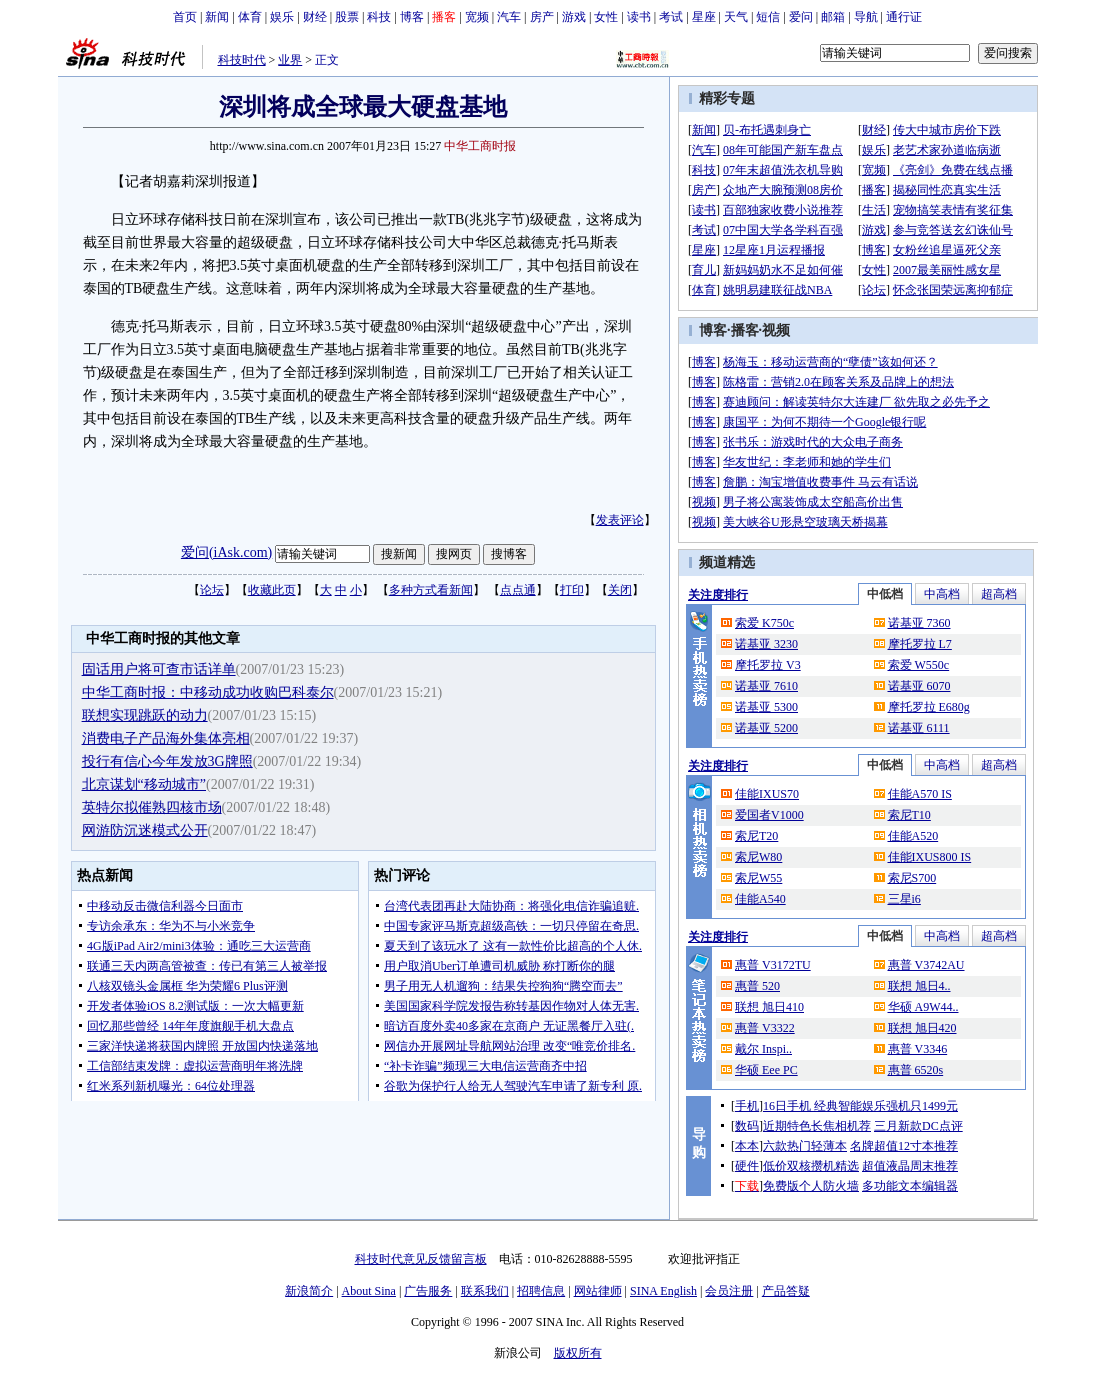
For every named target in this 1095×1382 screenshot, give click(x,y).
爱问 (801, 17)
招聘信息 (541, 1291)
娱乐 (282, 17)
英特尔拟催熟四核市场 (152, 807)
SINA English (663, 1291)
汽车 (509, 17)
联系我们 (485, 1291)
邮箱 (833, 17)
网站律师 (598, 1291)
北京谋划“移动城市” (144, 784)
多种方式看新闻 (431, 590)
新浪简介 (309, 1291)
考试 (671, 17)
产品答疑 (786, 1291)
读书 (639, 17)
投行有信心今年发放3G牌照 (167, 761)
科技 (379, 17)
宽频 (477, 17)
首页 (185, 17)
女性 (606, 17)
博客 (412, 17)
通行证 (904, 17)
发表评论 (620, 520)
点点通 (518, 590)
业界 (290, 60)
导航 (866, 17)
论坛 (212, 590)
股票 (347, 17)
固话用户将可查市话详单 (159, 669)
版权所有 (578, 1353)
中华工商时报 (480, 146)
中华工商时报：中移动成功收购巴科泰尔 (208, 692)
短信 (768, 17)
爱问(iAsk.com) (226, 552)
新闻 (217, 17)
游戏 (574, 17)
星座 (704, 17)
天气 (736, 17)
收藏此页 (272, 590)
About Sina (369, 1291)
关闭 (620, 590)
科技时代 (242, 60)
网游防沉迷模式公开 (145, 830)
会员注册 (729, 1291)
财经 (315, 17)
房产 (542, 17)
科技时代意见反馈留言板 (421, 1259)
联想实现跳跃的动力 (145, 715)
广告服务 (428, 1291)
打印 (572, 590)
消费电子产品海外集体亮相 (166, 738)
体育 (250, 17)
